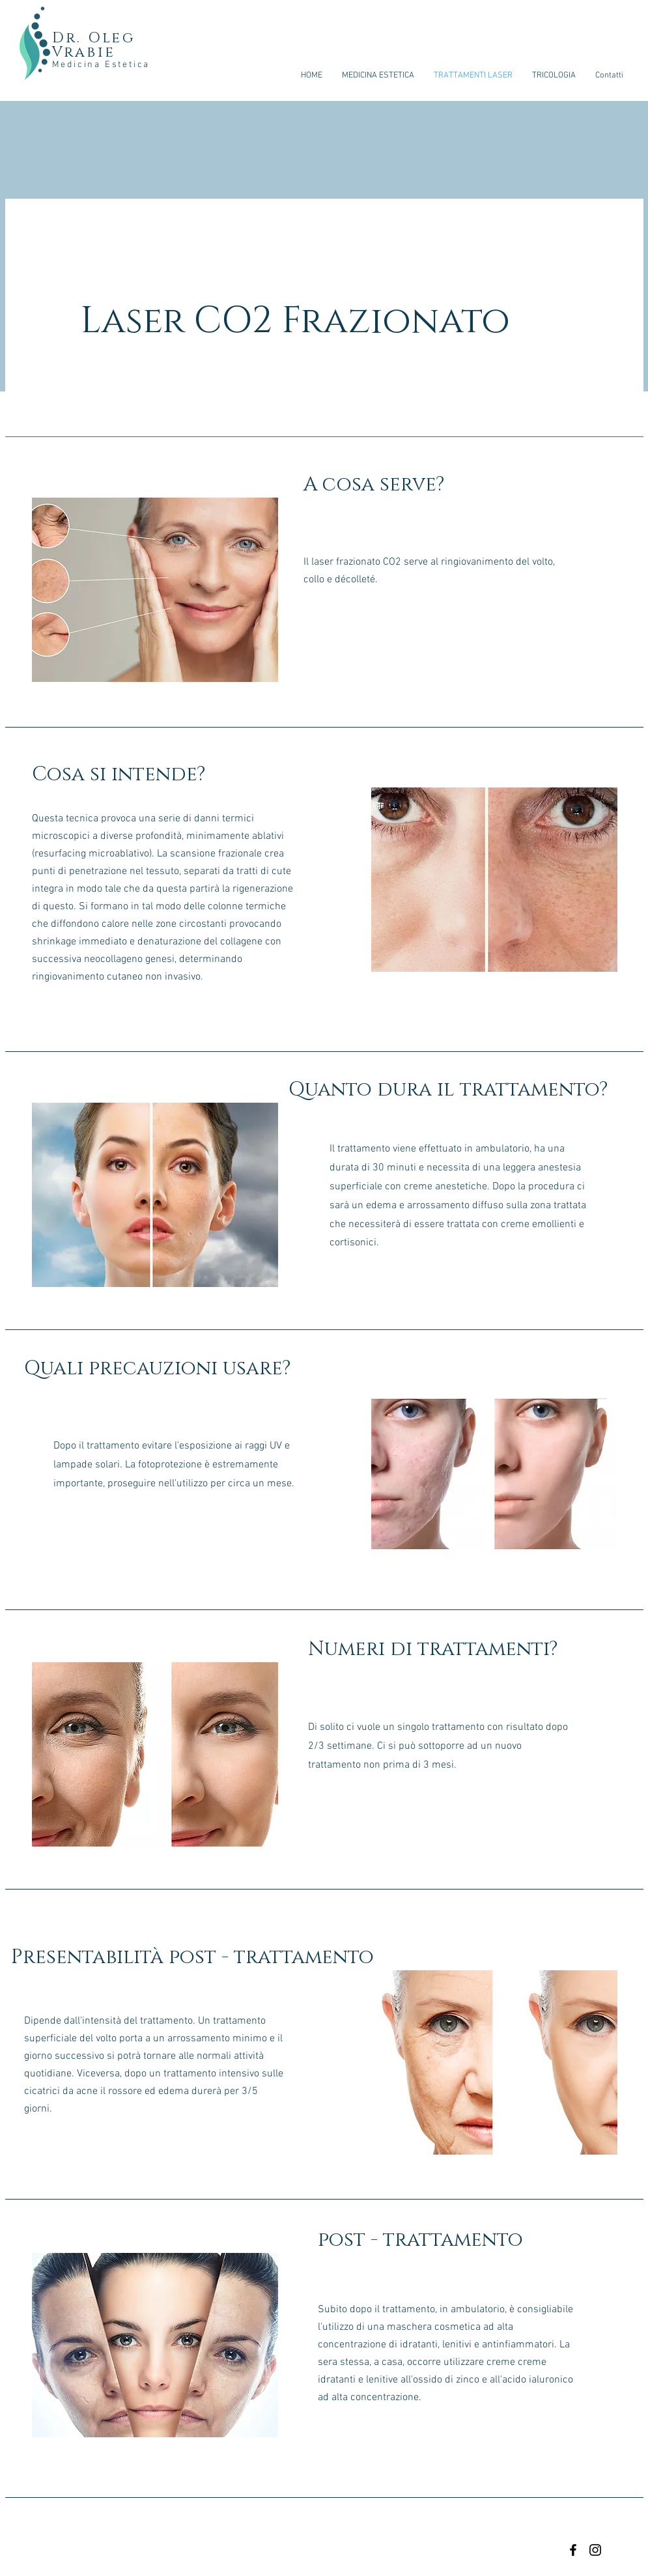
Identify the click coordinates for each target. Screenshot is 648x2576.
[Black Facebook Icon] (573, 2550)
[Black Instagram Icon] (595, 2550)
